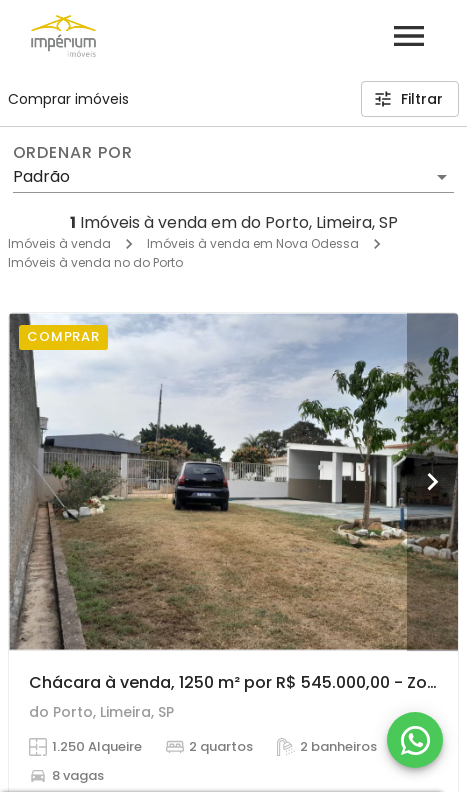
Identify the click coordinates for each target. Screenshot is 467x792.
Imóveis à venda (59, 243)
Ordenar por (73, 153)
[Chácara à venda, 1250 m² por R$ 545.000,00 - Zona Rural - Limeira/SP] (233, 481)
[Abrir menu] (409, 36)
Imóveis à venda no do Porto (95, 262)
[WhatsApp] (415, 740)
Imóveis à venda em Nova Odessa (253, 243)
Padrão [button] (41, 176)
